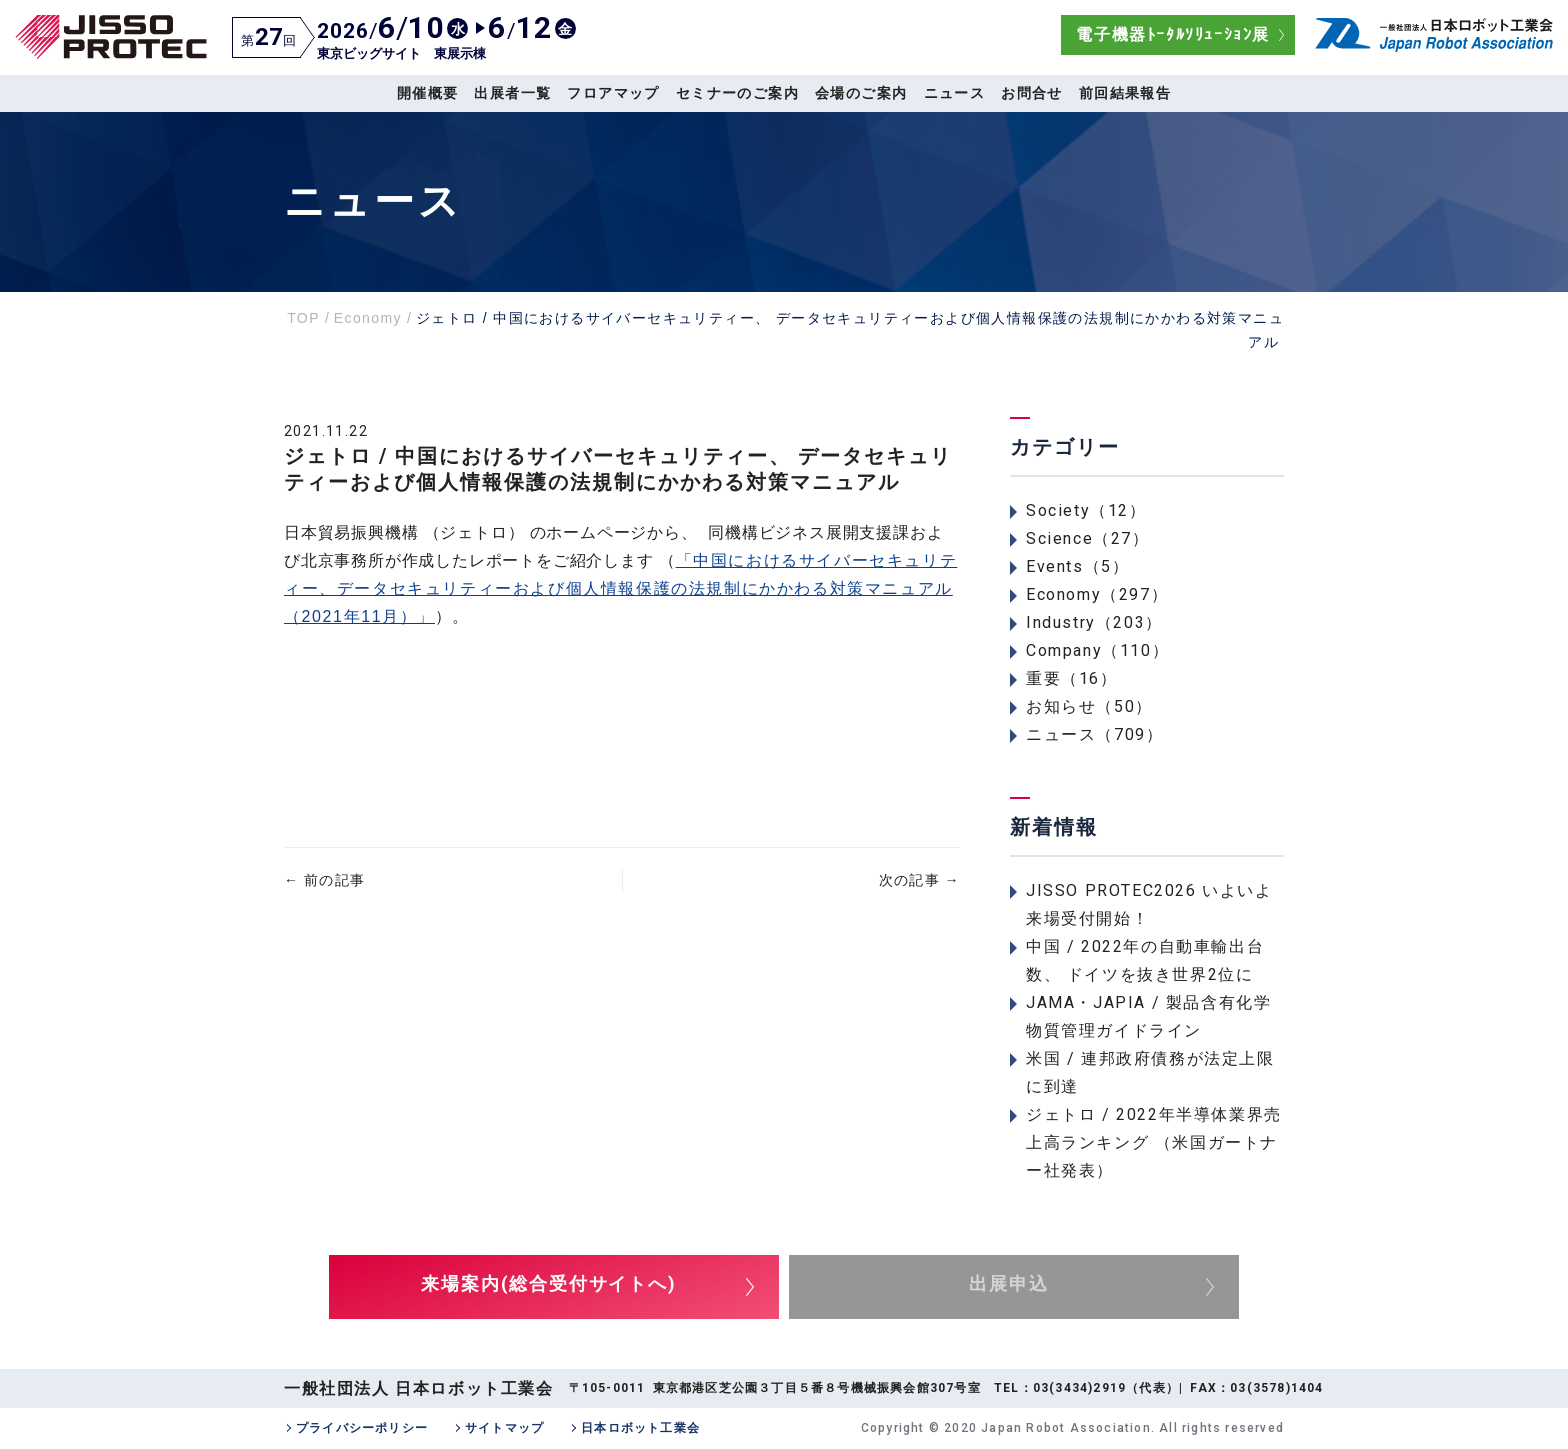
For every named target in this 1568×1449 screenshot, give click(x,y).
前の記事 (324, 880)
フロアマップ (613, 93)
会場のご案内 (861, 93)
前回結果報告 (1125, 93)
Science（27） (1088, 538)
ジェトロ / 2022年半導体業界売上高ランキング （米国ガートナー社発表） (1154, 1142)
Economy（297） (1097, 594)
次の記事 (919, 880)
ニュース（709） (1094, 734)
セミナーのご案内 (737, 93)
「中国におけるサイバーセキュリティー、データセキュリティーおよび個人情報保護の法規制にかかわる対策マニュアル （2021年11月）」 (620, 588)
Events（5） (1077, 566)
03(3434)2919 (1079, 1388)
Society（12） (1086, 510)
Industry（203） (1094, 622)
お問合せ (1032, 93)
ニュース (955, 93)
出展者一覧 (512, 93)
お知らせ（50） (1089, 706)
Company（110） (1097, 650)
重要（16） (1072, 678)
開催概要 (428, 93)
